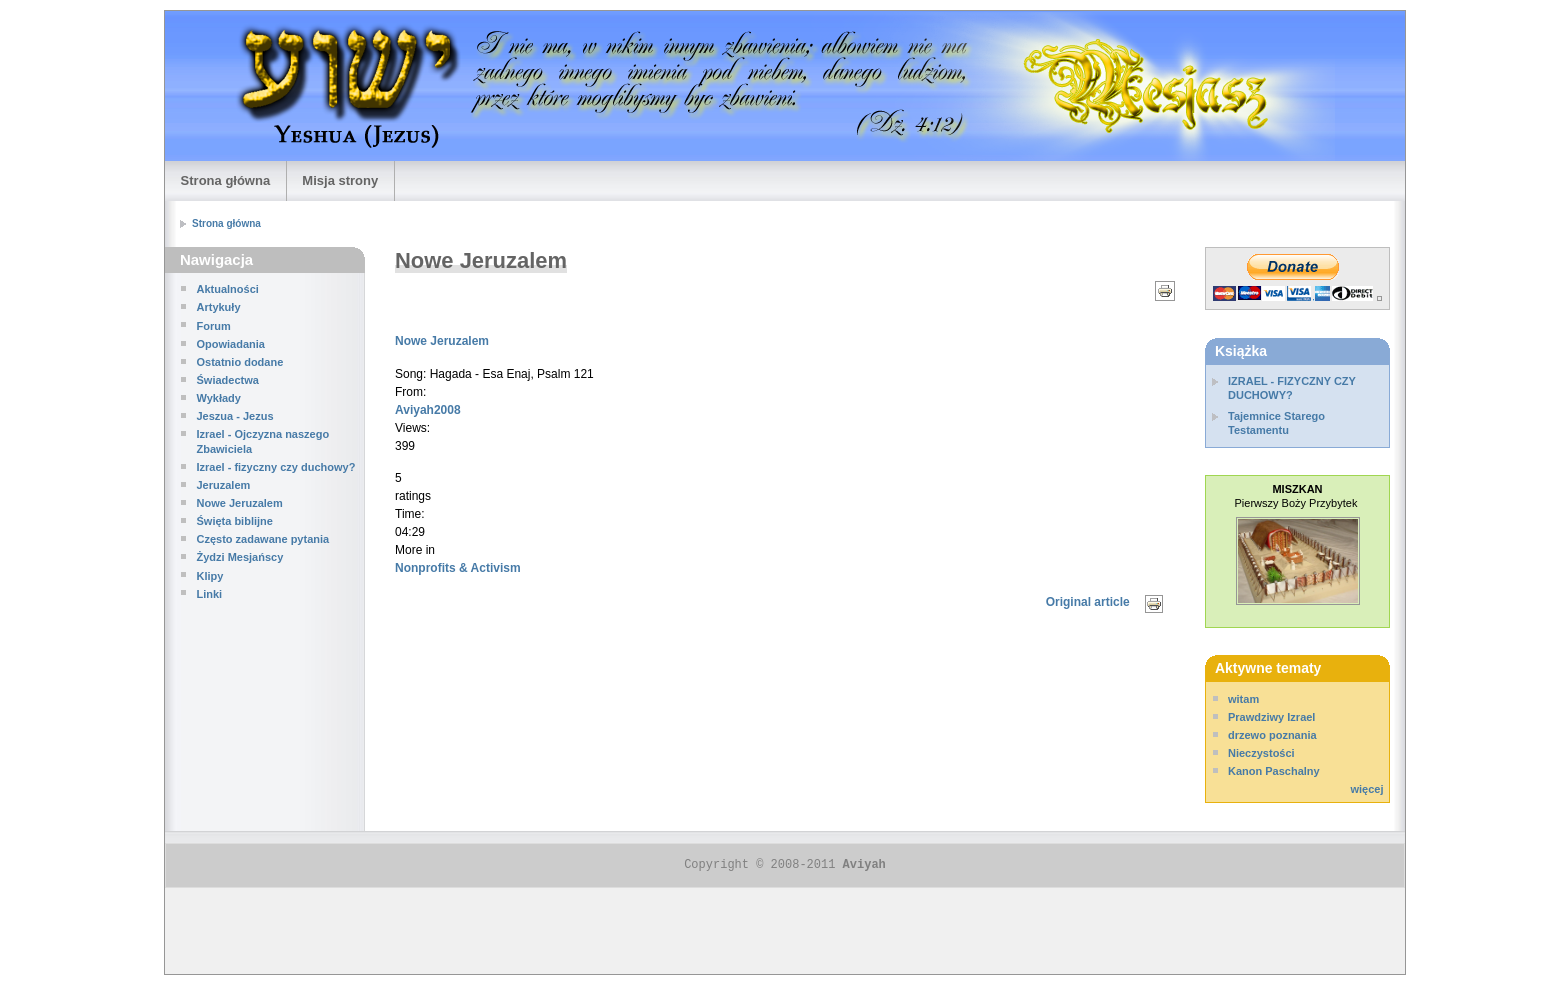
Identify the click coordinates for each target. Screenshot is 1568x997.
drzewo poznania (1272, 735)
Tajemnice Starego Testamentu (1276, 423)
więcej (1366, 789)
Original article (1088, 602)
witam (1243, 699)
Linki (210, 594)
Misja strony (340, 180)
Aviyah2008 (428, 410)
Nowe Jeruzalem (240, 503)
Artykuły (219, 307)
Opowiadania (231, 344)
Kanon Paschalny (1274, 771)
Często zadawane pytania (263, 539)
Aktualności (228, 289)
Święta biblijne (235, 521)
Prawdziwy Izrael (1271, 717)
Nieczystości (1261, 753)
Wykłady (219, 398)
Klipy (210, 576)
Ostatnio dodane (240, 362)
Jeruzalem (224, 485)
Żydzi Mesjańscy (240, 557)
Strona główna (226, 180)
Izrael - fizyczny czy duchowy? (276, 467)
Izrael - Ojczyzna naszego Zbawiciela (263, 441)
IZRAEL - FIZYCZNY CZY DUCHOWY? (1292, 388)
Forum (214, 326)
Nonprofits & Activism (458, 568)
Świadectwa (228, 380)
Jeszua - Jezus (235, 416)
